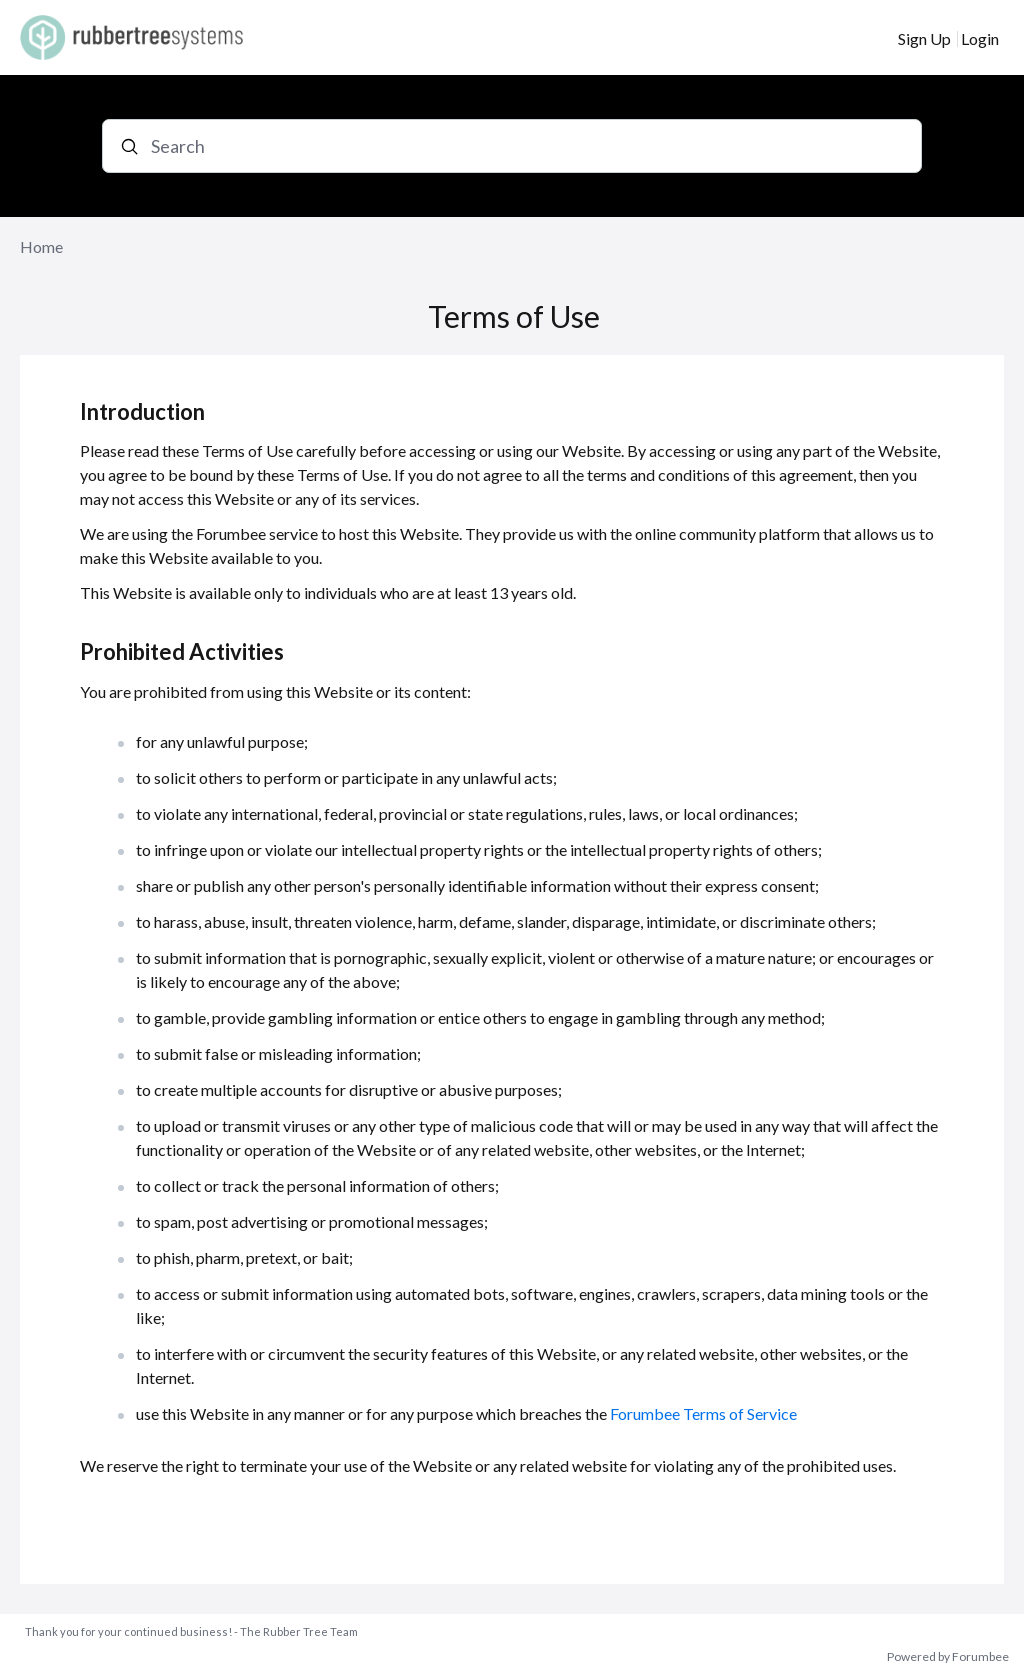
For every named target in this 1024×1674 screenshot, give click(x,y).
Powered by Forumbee (948, 1657)
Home (41, 246)
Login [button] (980, 38)
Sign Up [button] (924, 38)
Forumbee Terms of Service (703, 1413)
